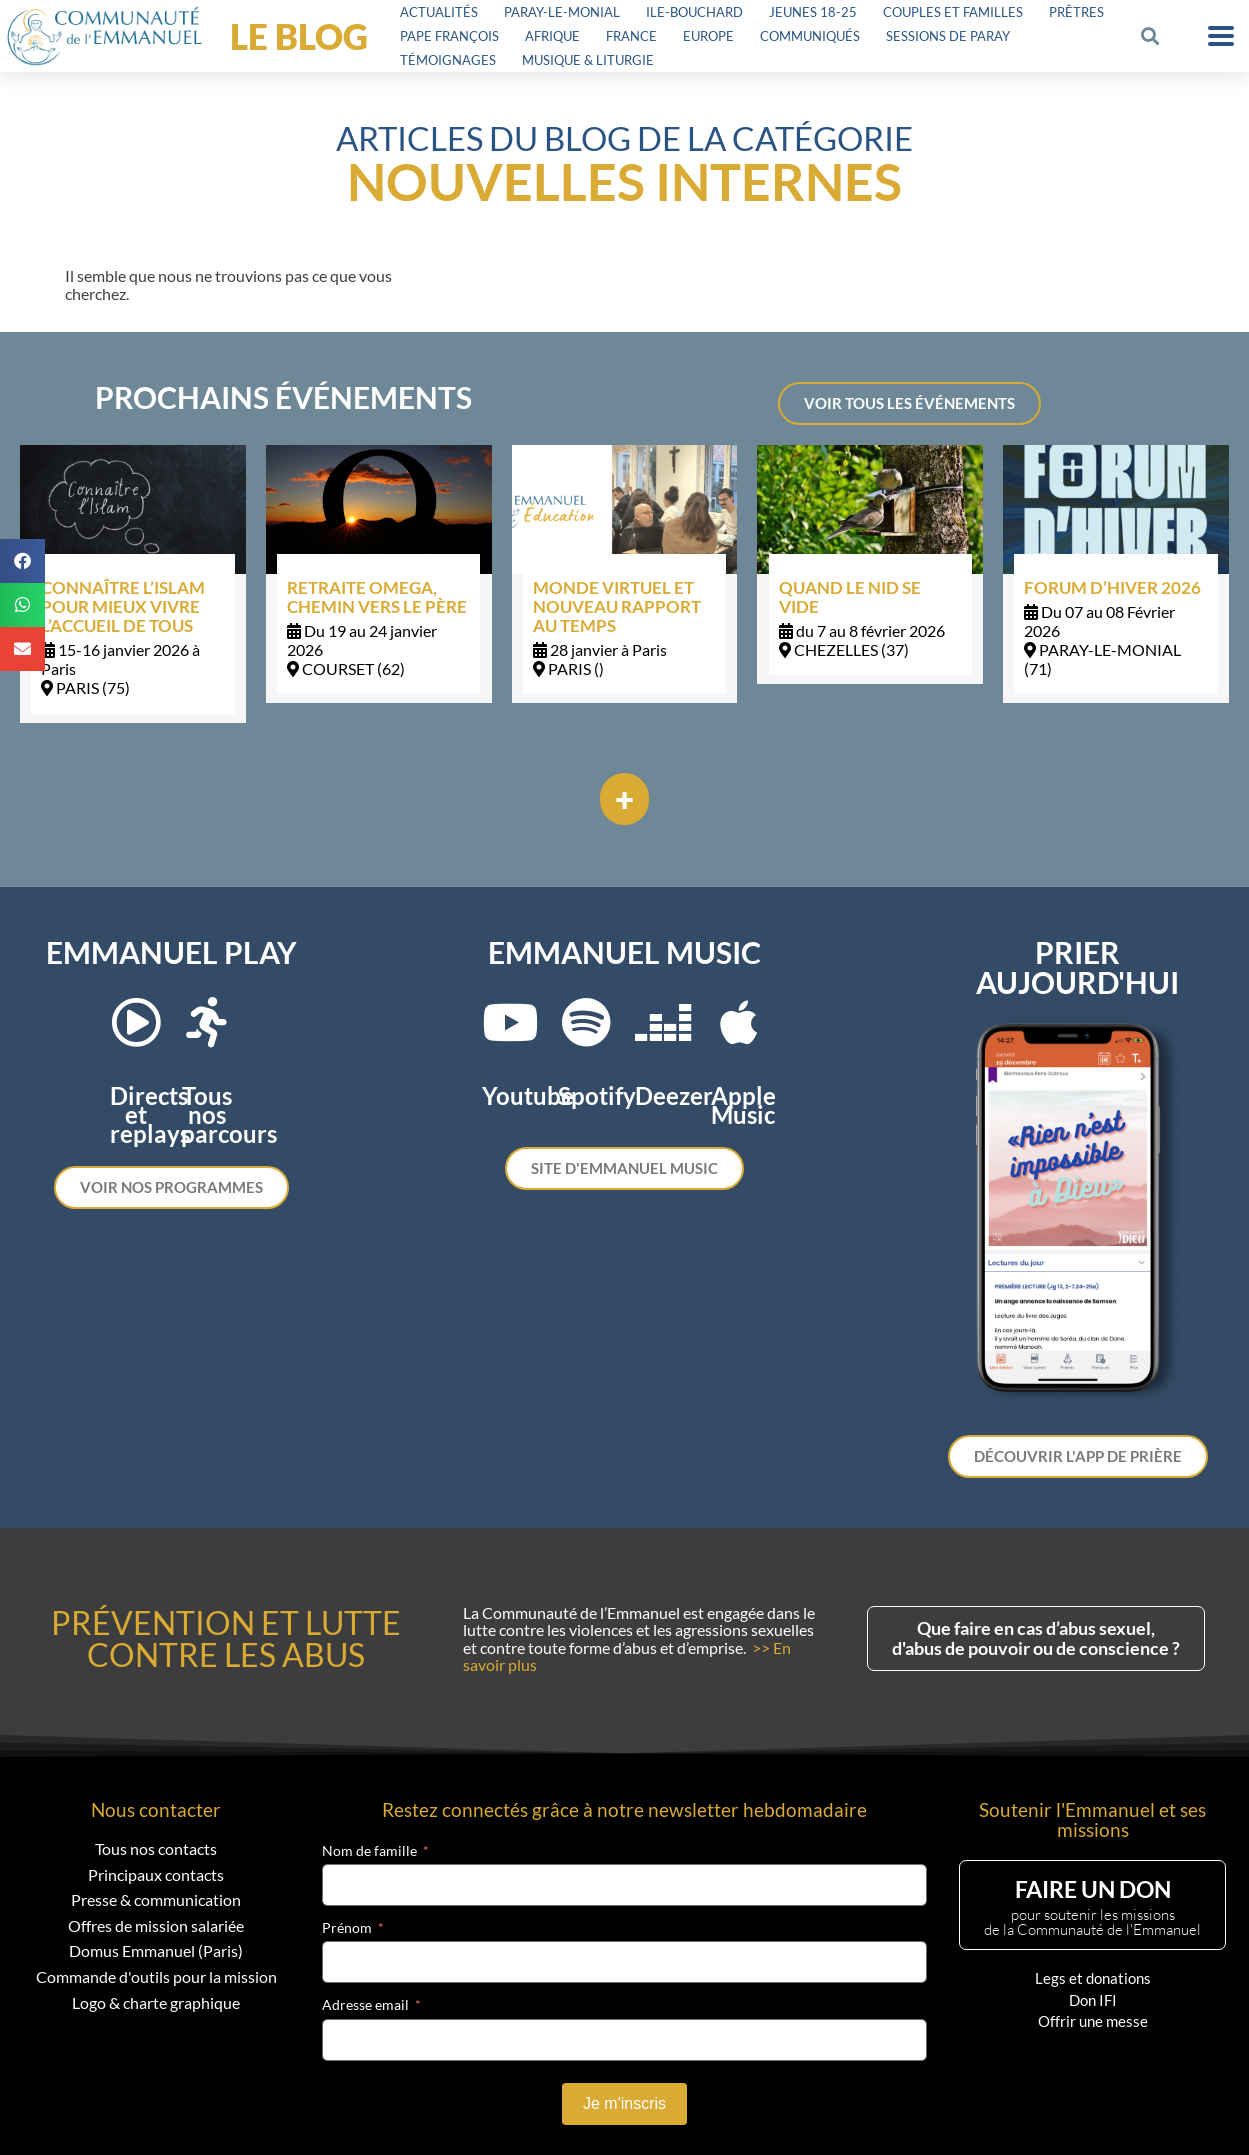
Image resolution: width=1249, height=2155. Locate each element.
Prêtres (1076, 12)
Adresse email (365, 2005)
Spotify (597, 1095)
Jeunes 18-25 (813, 12)
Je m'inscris (624, 2103)
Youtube (528, 1095)
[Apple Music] (739, 1022)
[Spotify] (586, 1022)
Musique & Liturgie (588, 60)
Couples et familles (953, 12)
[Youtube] (510, 1022)
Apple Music (743, 1105)
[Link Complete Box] (133, 583)
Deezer (674, 1095)
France (631, 36)
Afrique (552, 36)
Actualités (439, 12)
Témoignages (448, 60)
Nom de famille (369, 1851)
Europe (708, 36)
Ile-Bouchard (694, 12)
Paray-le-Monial (562, 12)
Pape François (449, 36)
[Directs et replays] (136, 1022)
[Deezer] (663, 1022)
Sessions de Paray (948, 36)
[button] (1149, 36)
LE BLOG (299, 36)
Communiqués (810, 36)
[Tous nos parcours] (207, 1022)
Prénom (347, 1928)
